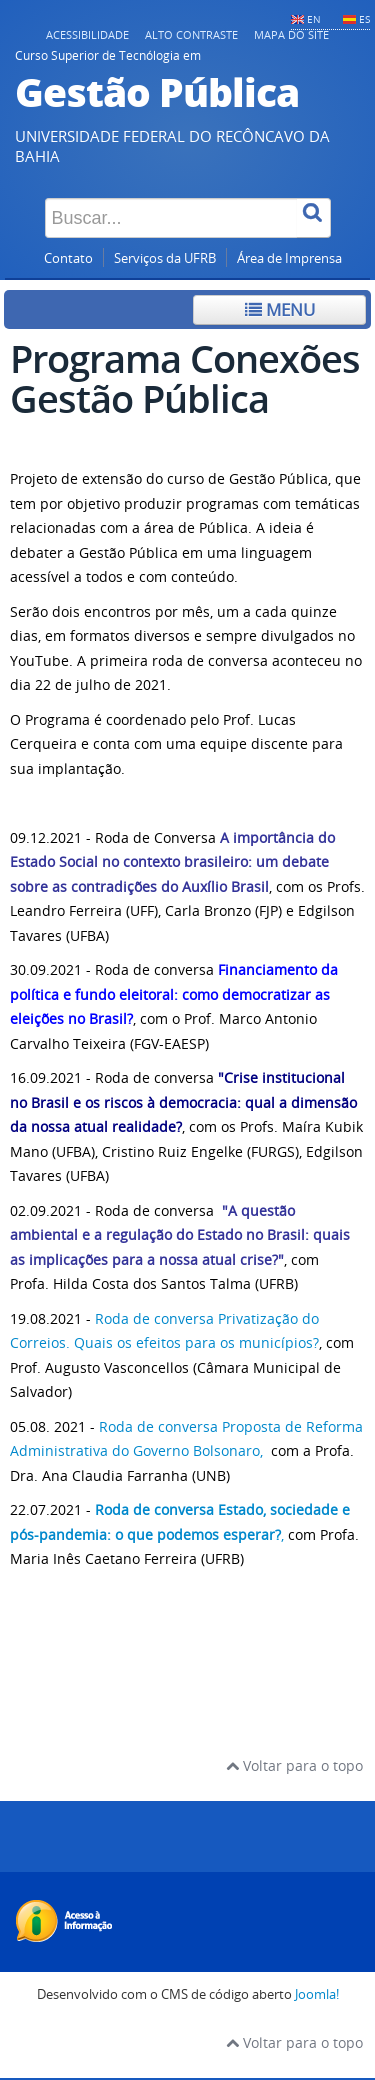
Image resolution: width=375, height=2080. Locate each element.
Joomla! (317, 1994)
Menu (280, 309)
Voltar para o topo (294, 1765)
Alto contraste (191, 34)
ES (364, 19)
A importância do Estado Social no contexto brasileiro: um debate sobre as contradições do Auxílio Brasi (172, 862)
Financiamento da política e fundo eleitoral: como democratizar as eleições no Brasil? (174, 994)
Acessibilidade (87, 34)
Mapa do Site (291, 34)
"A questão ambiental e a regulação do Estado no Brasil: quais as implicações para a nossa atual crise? (180, 1235)
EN (314, 19)
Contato (68, 258)
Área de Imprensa (289, 258)
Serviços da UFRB (165, 258)
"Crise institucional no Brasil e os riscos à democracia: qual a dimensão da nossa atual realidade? (183, 1102)
